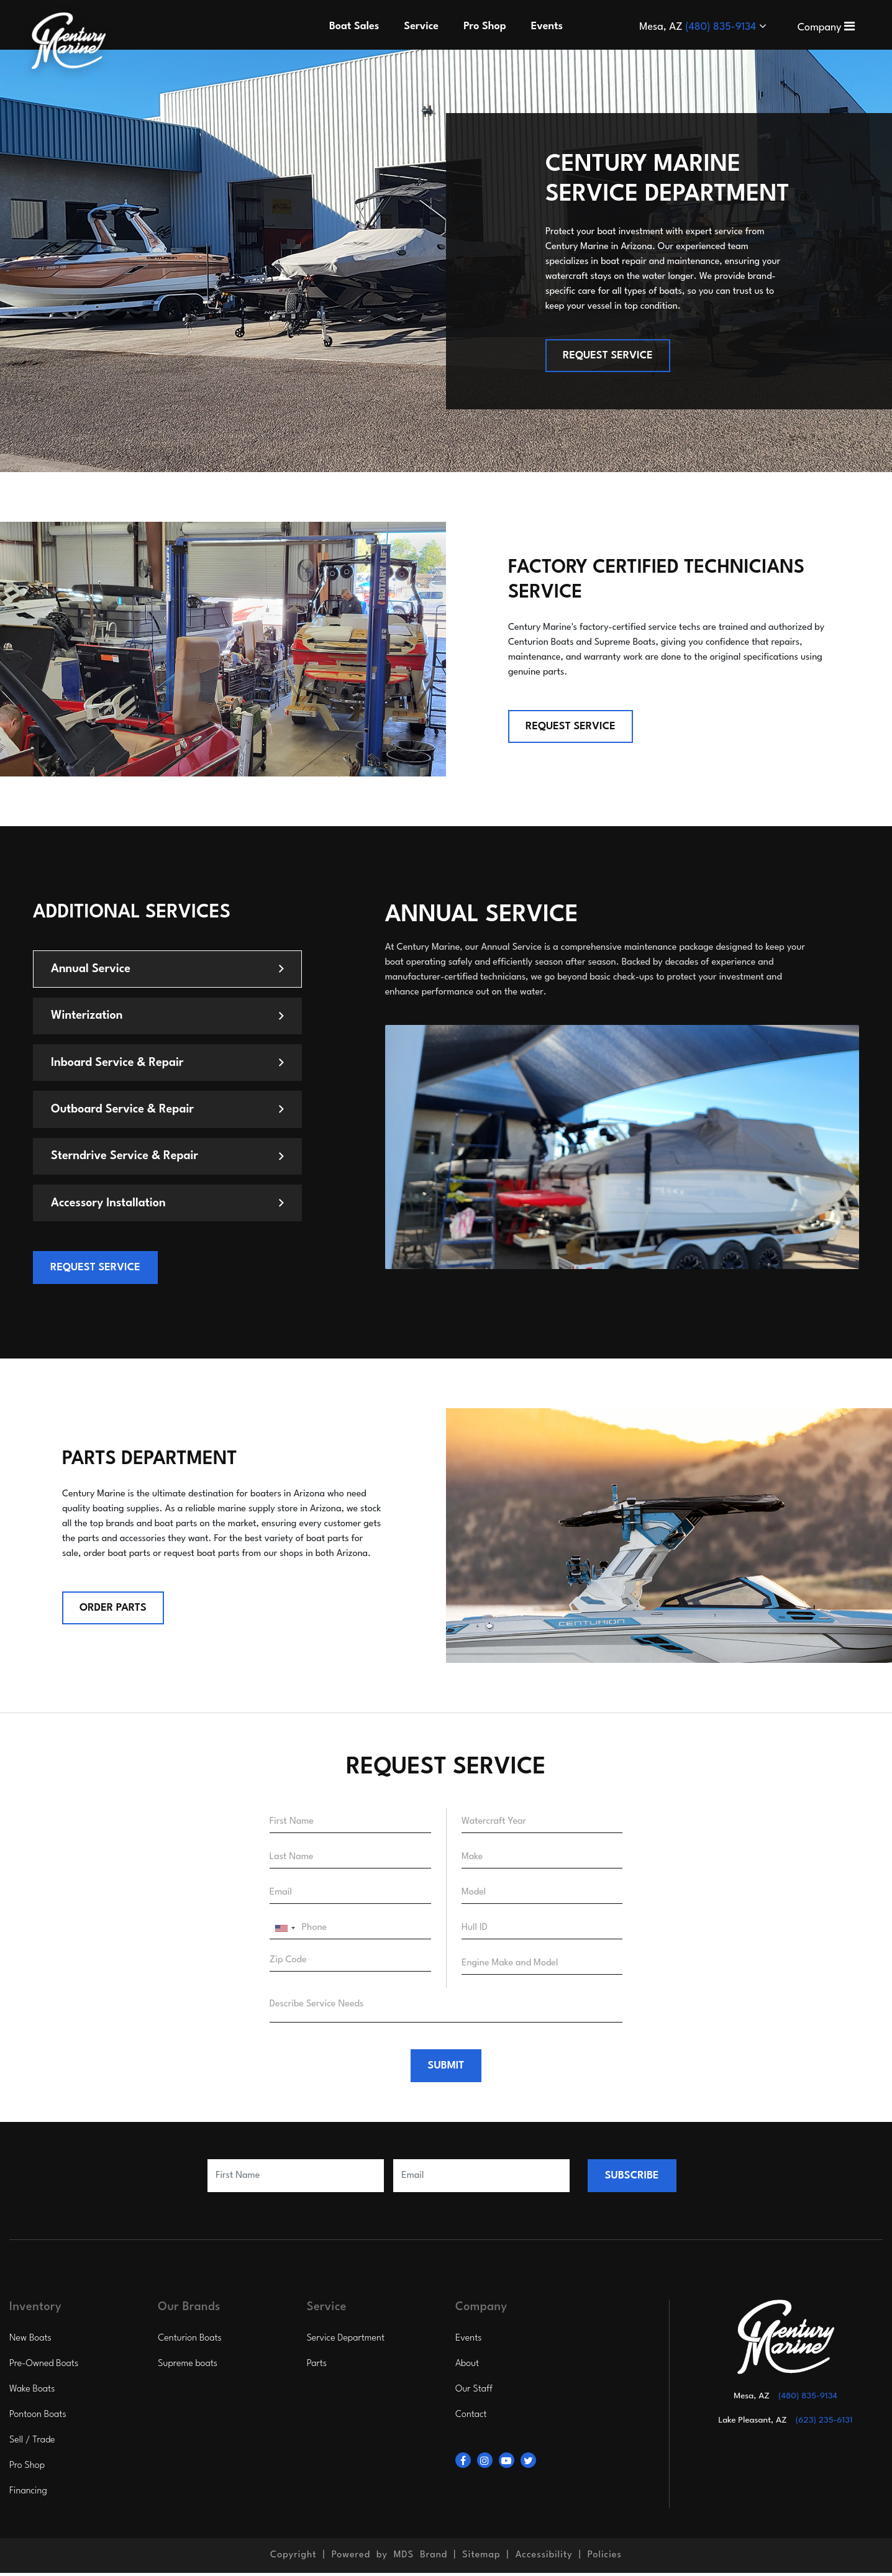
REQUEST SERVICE (608, 355)
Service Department (346, 2341)
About (467, 2367)
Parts (317, 2367)
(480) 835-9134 (721, 27)
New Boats (30, 2341)
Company (826, 27)
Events (468, 2341)
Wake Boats (32, 2392)
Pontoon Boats (37, 2418)
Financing (28, 2494)
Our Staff (474, 2392)
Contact (471, 2418)
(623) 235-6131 (824, 2422)
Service (421, 26)
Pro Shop (27, 2469)
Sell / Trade (32, 2443)
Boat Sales (354, 26)
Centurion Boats (190, 2341)
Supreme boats (187, 2367)
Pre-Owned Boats (43, 2367)
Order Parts (113, 1610)
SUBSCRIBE (632, 2178)
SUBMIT (446, 2069)
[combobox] (284, 1931)
